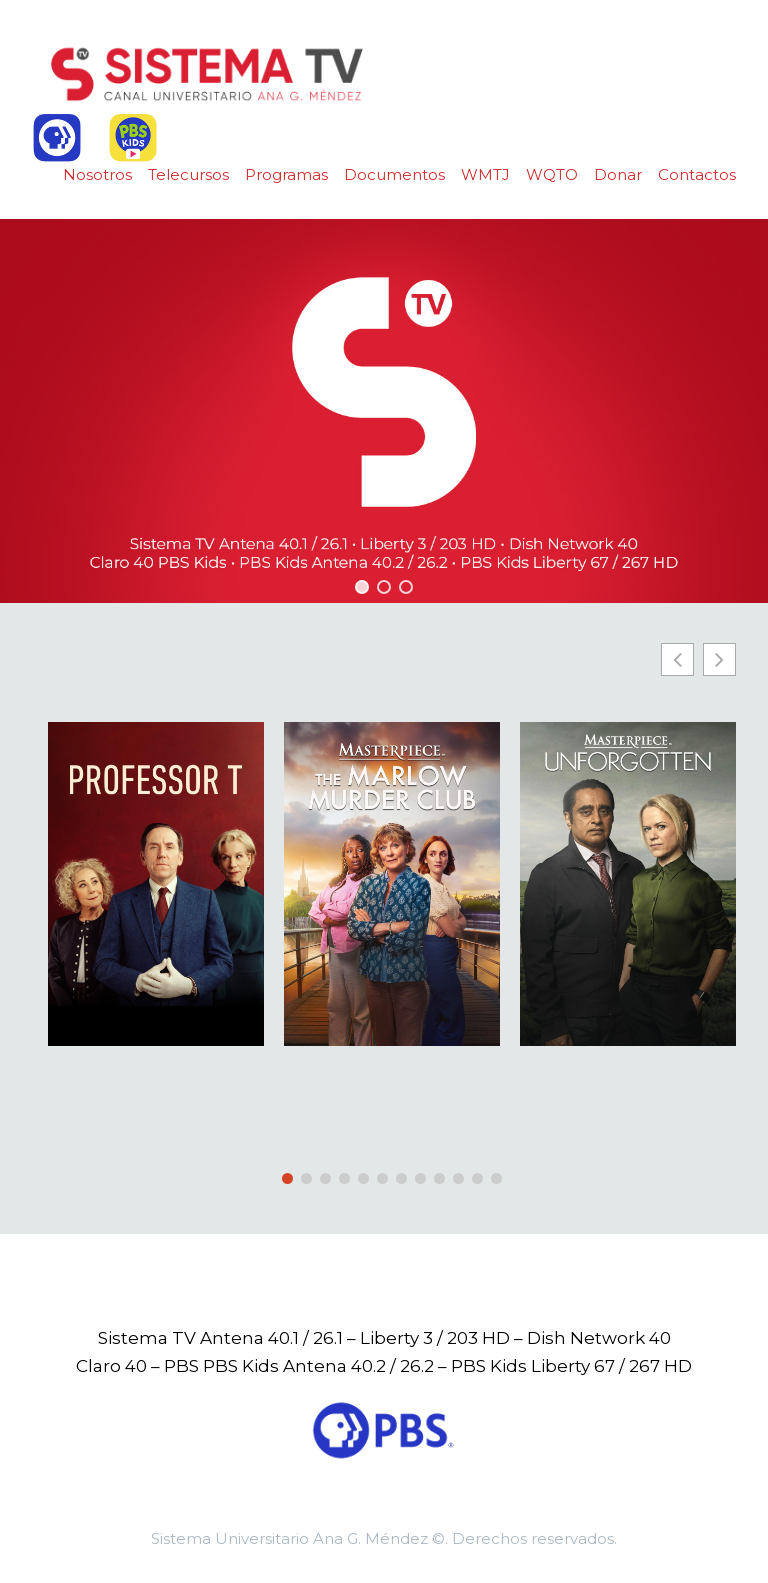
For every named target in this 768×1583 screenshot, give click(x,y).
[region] (384, 411)
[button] (362, 587)
